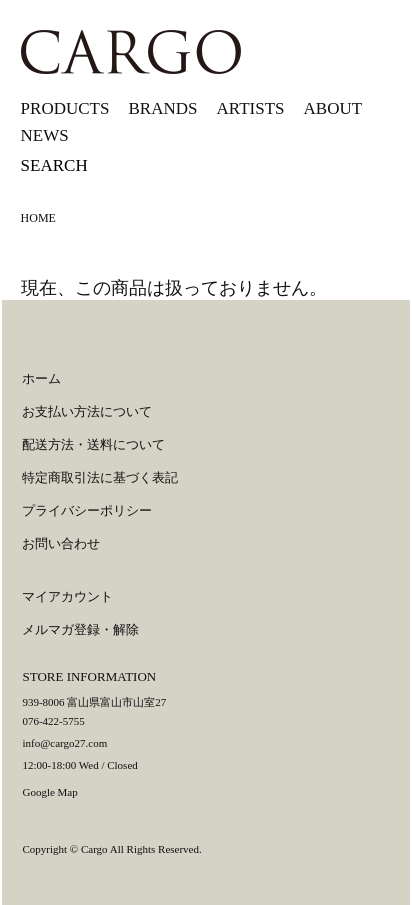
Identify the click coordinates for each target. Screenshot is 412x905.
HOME (38, 218)
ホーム (41, 378)
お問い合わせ (61, 543)
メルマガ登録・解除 (80, 629)
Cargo (94, 849)
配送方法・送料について (93, 444)
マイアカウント (67, 596)
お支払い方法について (87, 411)
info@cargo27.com (64, 743)
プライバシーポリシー (87, 510)
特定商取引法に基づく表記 (100, 477)
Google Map (49, 792)
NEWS (45, 135)
